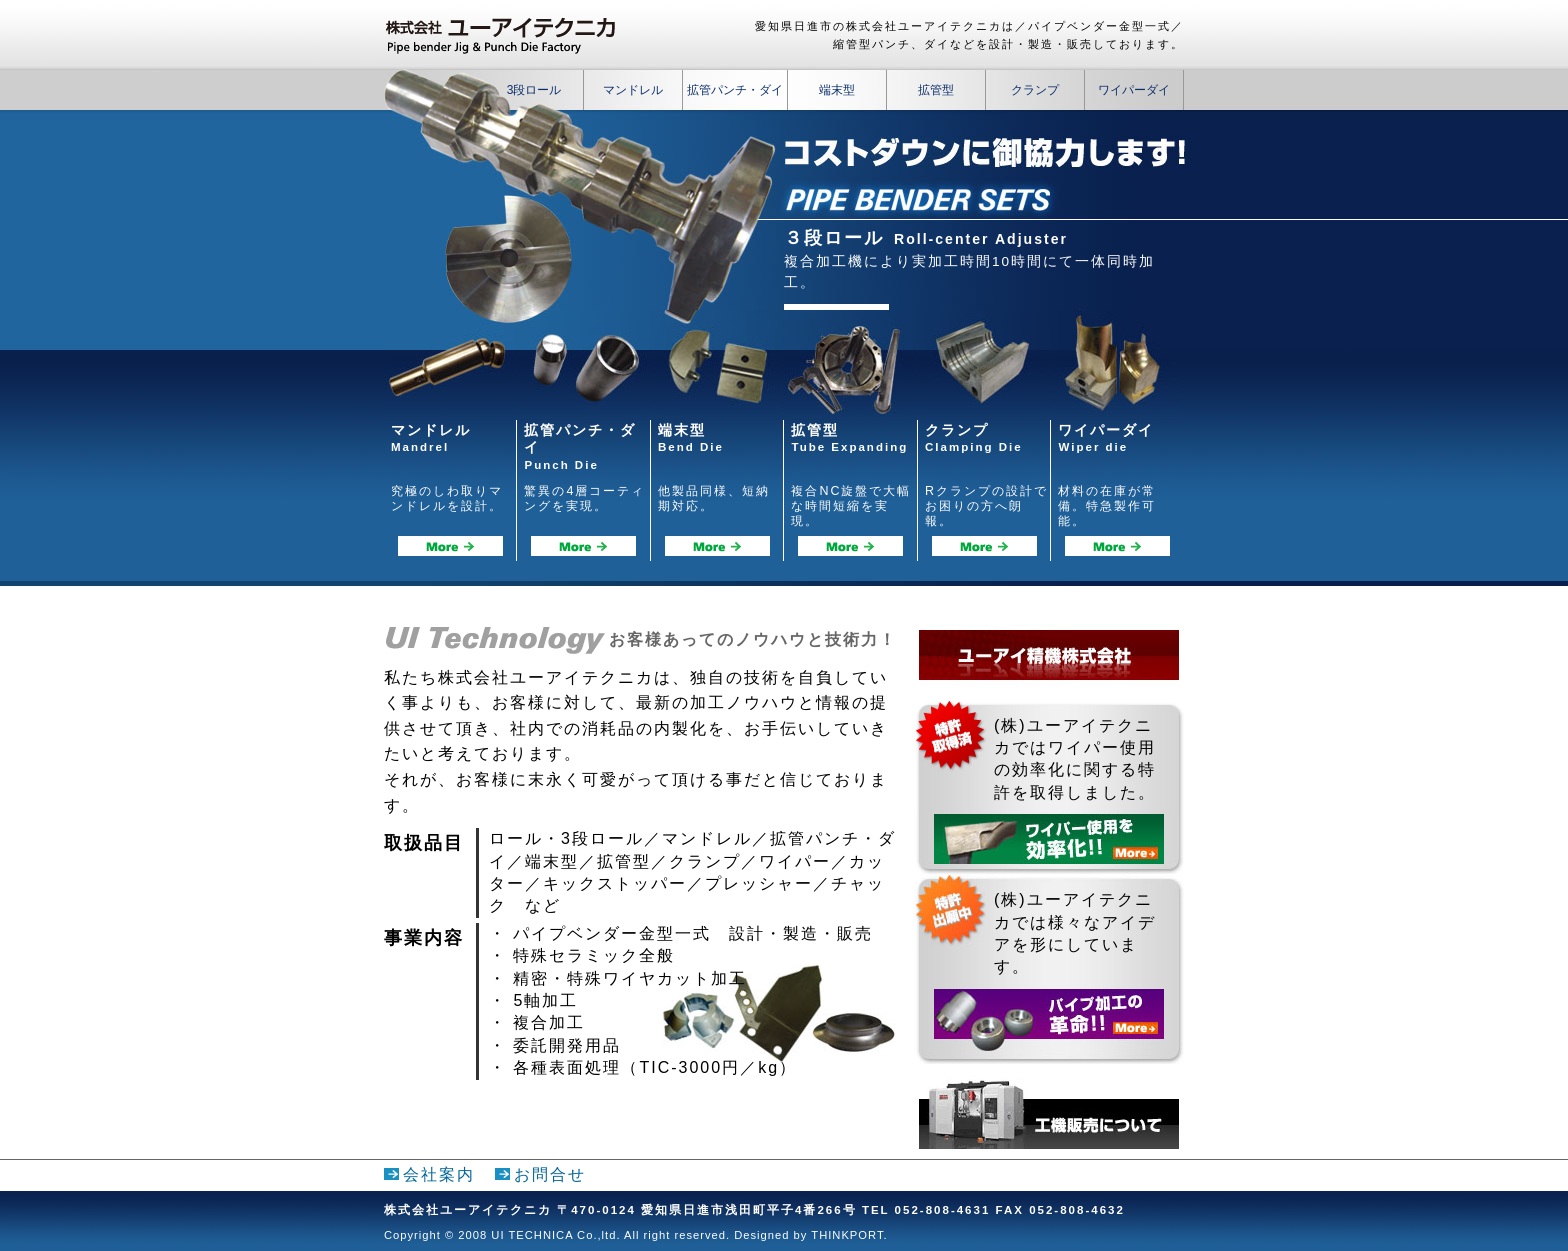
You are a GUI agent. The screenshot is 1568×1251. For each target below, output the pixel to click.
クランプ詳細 (984, 546)
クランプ (1035, 90)
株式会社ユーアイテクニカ (509, 36)
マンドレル (633, 90)
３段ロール (834, 238)
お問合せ (550, 1174)
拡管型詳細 (850, 546)
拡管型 (936, 90)
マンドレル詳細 (450, 546)
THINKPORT (847, 1235)
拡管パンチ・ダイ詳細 (583, 546)
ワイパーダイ (1134, 90)
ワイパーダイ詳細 (1117, 546)
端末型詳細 (717, 546)
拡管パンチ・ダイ (735, 90)
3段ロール (534, 90)
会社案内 (439, 1174)
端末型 (837, 90)
